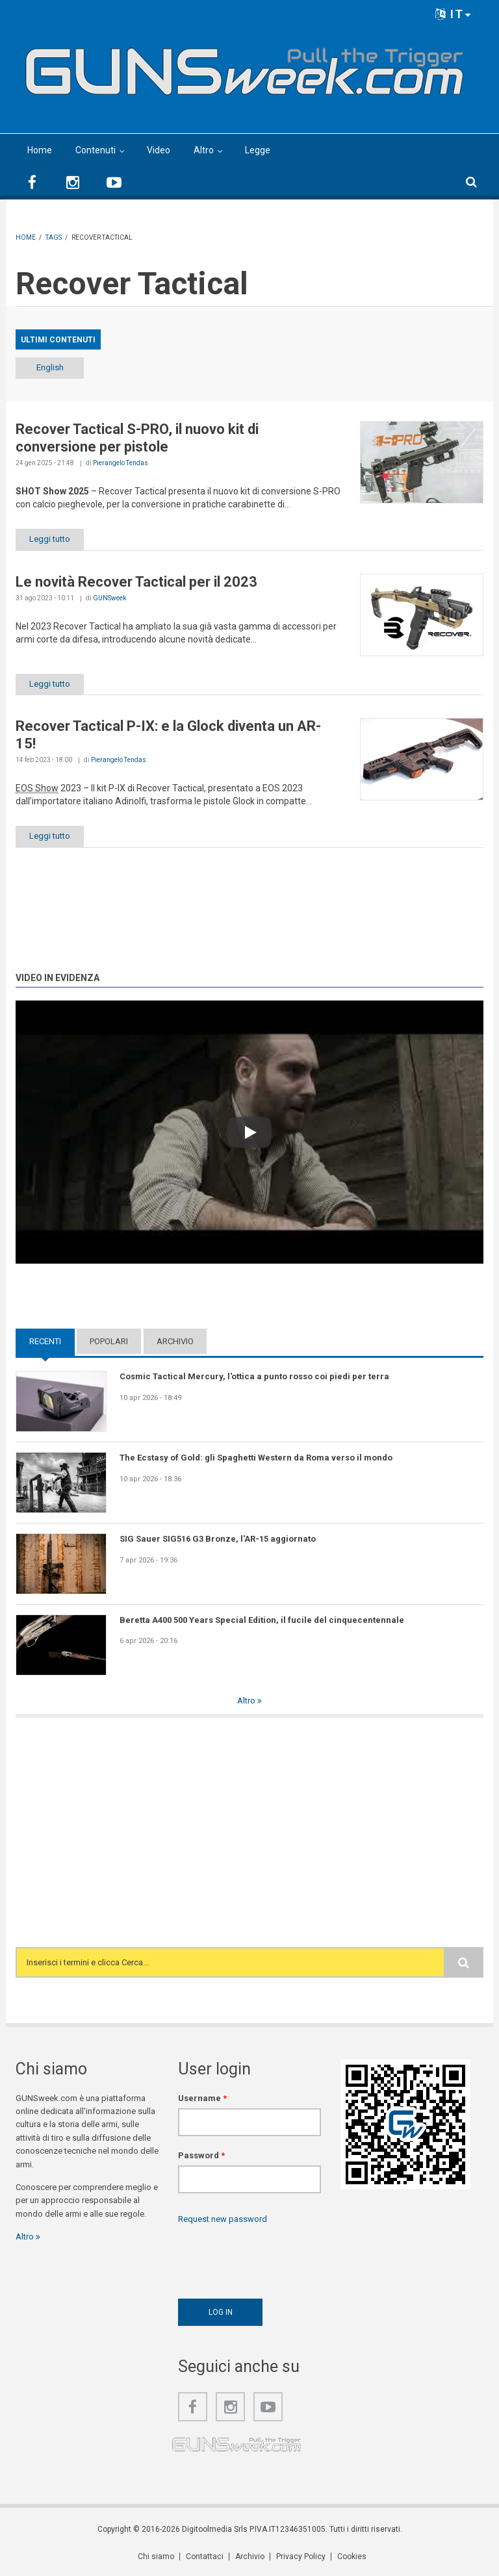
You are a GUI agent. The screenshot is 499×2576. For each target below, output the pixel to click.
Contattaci (205, 2556)
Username (202, 2098)
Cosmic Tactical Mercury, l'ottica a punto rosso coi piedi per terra (254, 1376)
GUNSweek (109, 598)
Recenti (45, 1341)
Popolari (109, 1341)
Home (39, 150)
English (50, 367)
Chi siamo (156, 2556)
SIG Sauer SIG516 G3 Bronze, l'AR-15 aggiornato (218, 1539)
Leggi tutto (49, 539)
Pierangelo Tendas (120, 462)
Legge (257, 150)
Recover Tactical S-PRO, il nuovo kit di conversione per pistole (137, 437)
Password (201, 2155)
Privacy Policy (301, 2556)
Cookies (351, 2556)
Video (158, 150)
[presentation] (277, 2258)
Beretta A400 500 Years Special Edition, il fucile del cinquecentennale (262, 1620)
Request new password (222, 2219)
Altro (204, 150)
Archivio (175, 1341)
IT (453, 14)
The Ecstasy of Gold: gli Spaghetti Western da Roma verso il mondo (256, 1457)
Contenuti (95, 150)
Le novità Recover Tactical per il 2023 (136, 582)
